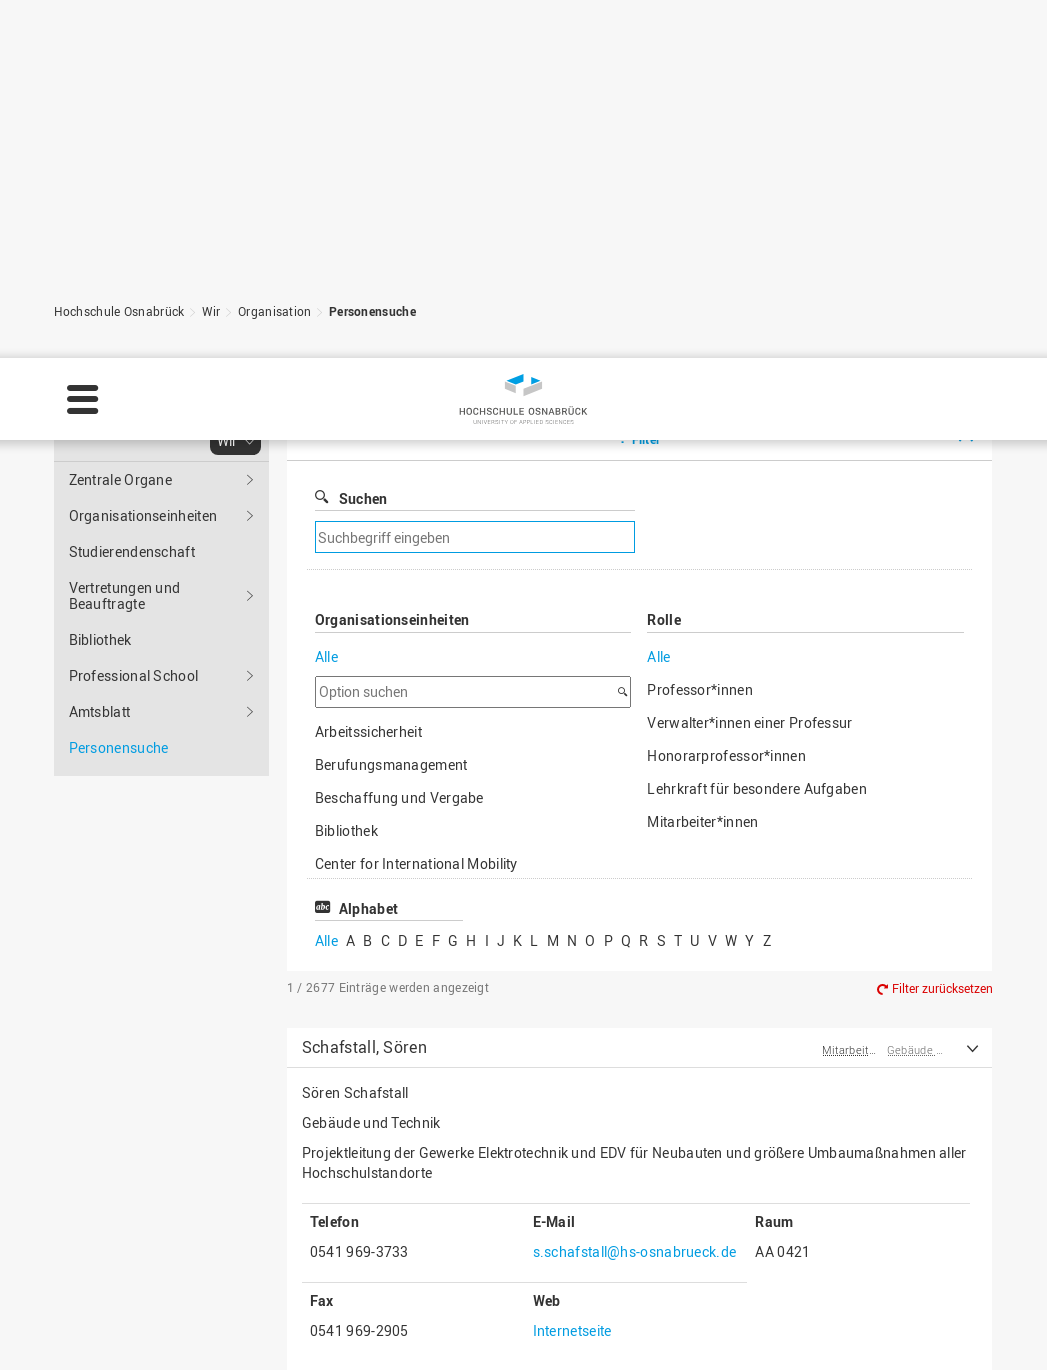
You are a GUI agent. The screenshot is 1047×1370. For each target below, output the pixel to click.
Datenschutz (354, 1336)
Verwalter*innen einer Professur (749, 473)
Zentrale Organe (121, 230)
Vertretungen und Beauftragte (125, 346)
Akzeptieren (975, 1311)
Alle (326, 407)
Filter (646, 190)
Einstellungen (738, 1311)
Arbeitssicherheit (368, 482)
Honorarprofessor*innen (726, 506)
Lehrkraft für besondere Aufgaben (757, 539)
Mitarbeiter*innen (702, 572)
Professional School (134, 426)
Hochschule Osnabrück (119, 62)
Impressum (254, 1336)
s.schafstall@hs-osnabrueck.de (635, 1002)
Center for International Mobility (416, 614)
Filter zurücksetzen (942, 739)
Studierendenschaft (132, 302)
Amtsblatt (100, 462)
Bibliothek (100, 390)
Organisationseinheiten (143, 266)
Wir (211, 62)
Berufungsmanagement (391, 515)
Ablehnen (859, 1311)
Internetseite (572, 1081)
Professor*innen (700, 440)
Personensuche (372, 62)
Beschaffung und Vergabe (399, 548)
